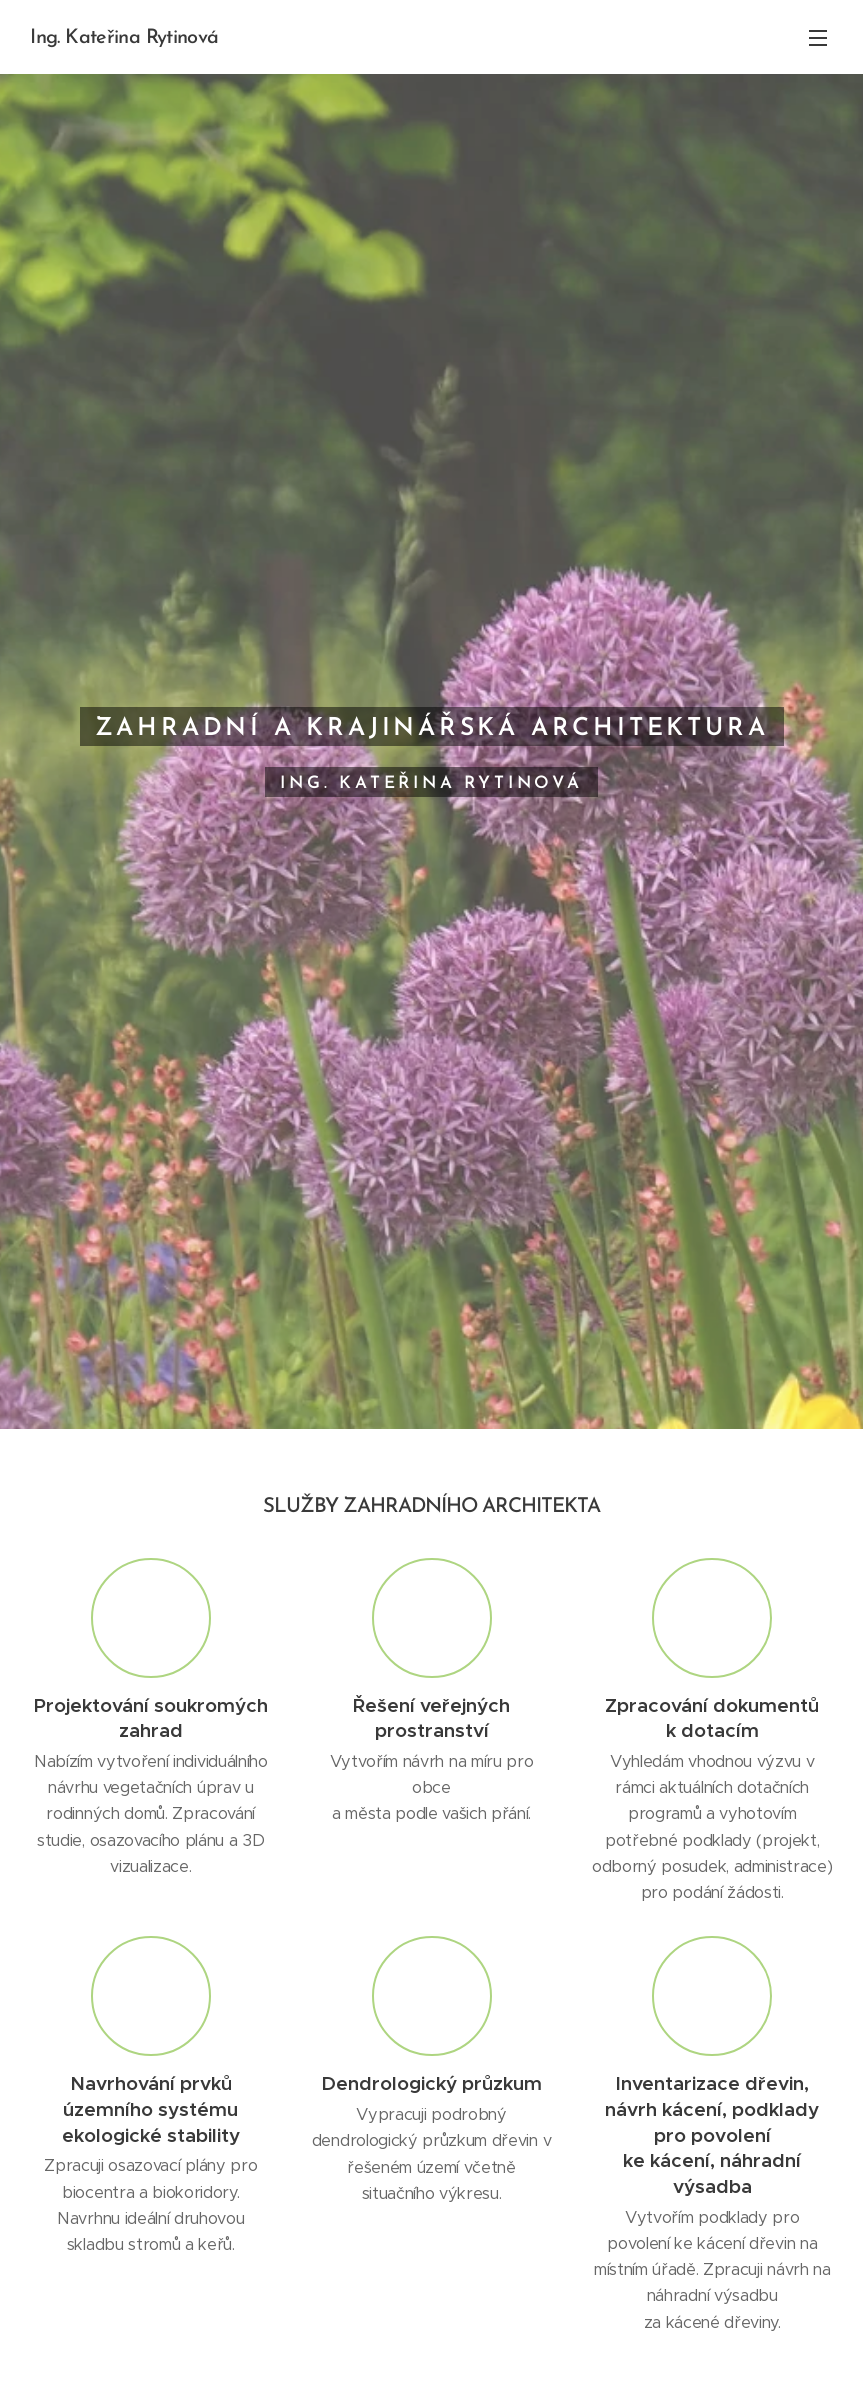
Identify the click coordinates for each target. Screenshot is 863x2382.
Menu (818, 38)
